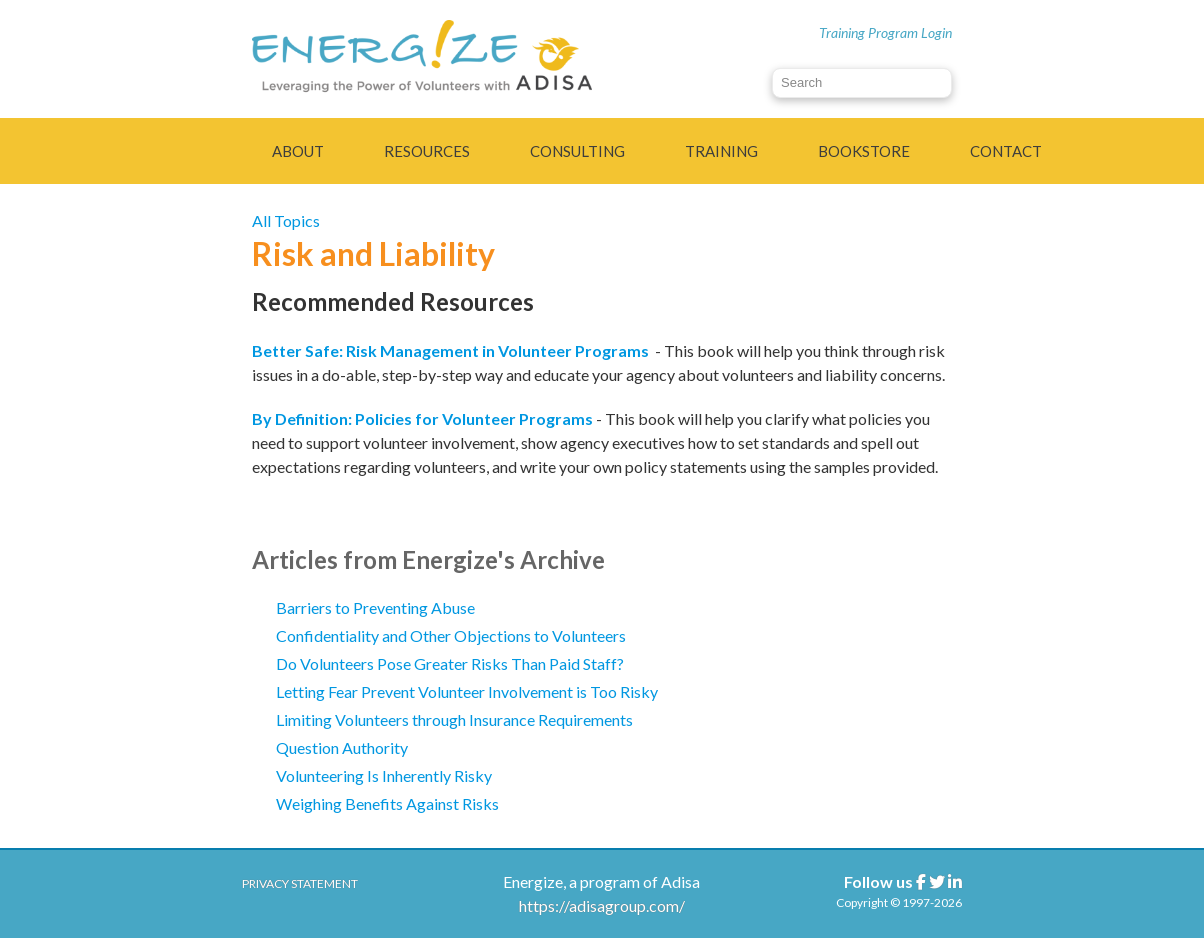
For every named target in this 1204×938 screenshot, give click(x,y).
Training (721, 151)
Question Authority (342, 747)
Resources (427, 151)
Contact (1006, 151)
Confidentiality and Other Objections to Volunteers (451, 635)
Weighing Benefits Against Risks (387, 803)
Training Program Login (885, 32)
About (298, 151)
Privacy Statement (300, 883)
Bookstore (864, 151)
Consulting (577, 151)
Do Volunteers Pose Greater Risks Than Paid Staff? (450, 663)
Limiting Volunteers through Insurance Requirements (454, 719)
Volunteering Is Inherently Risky (384, 775)
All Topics (286, 220)
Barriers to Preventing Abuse (375, 607)
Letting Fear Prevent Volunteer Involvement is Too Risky (467, 691)
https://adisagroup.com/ (602, 905)
